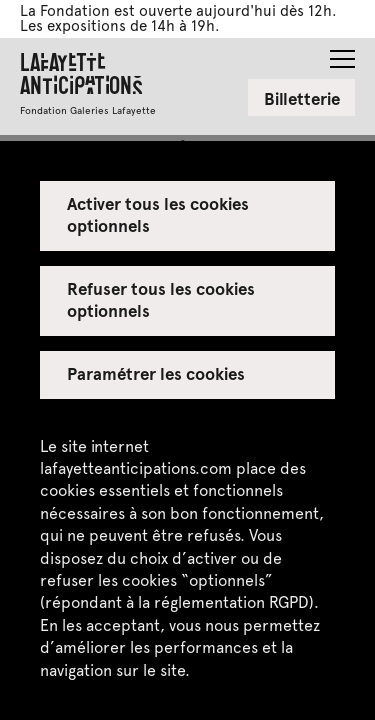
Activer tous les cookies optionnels (158, 214)
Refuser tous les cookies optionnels (161, 299)
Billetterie (302, 98)
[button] (342, 53)
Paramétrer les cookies (156, 373)
